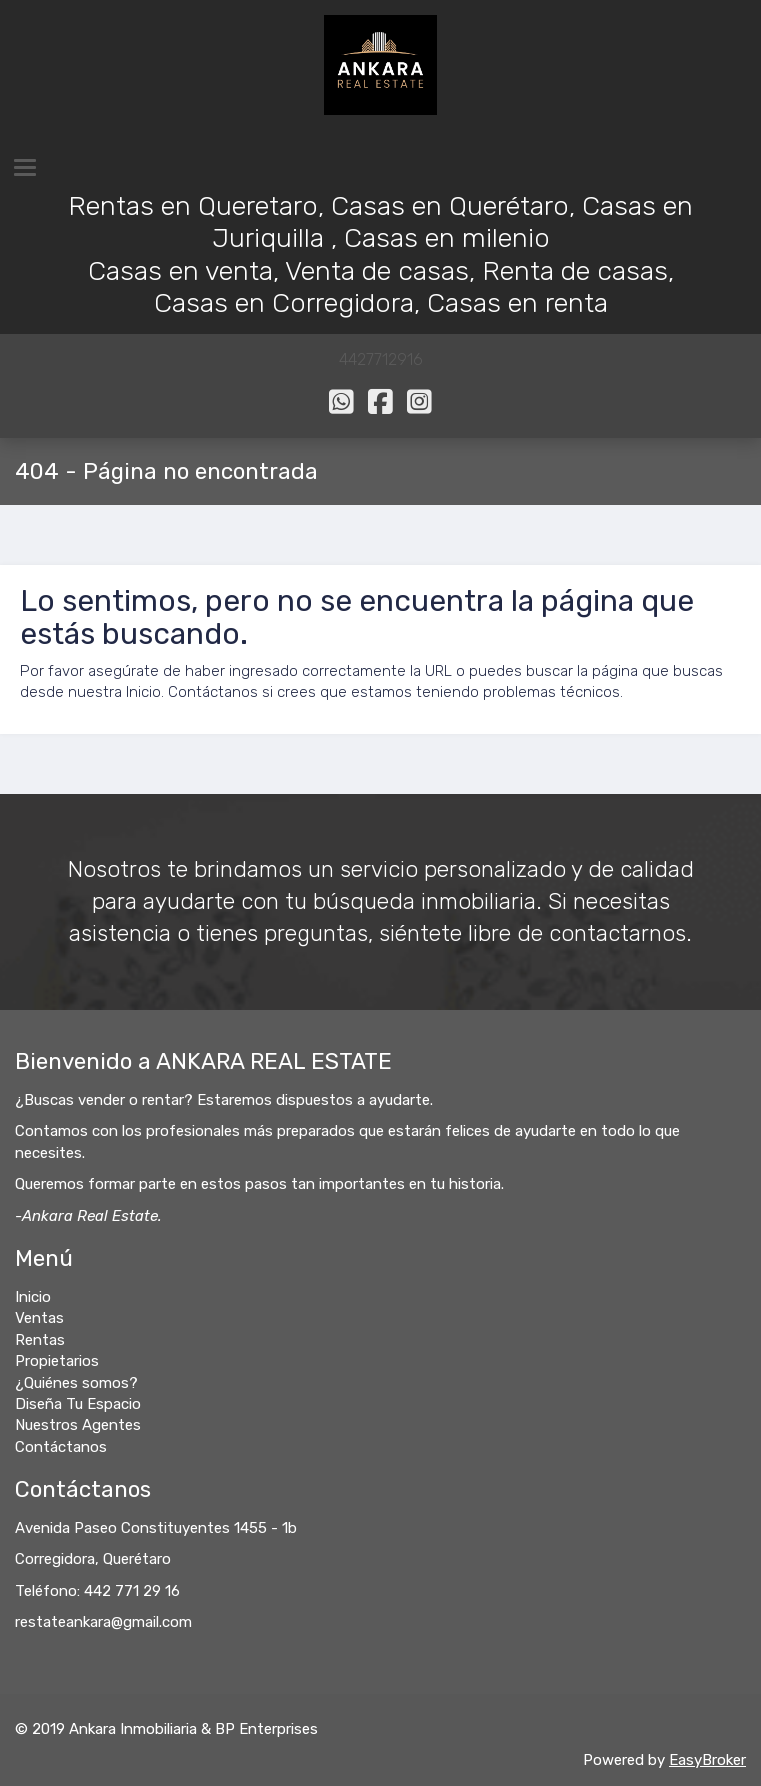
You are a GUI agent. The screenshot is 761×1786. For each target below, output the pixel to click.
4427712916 (381, 359)
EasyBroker (707, 1760)
